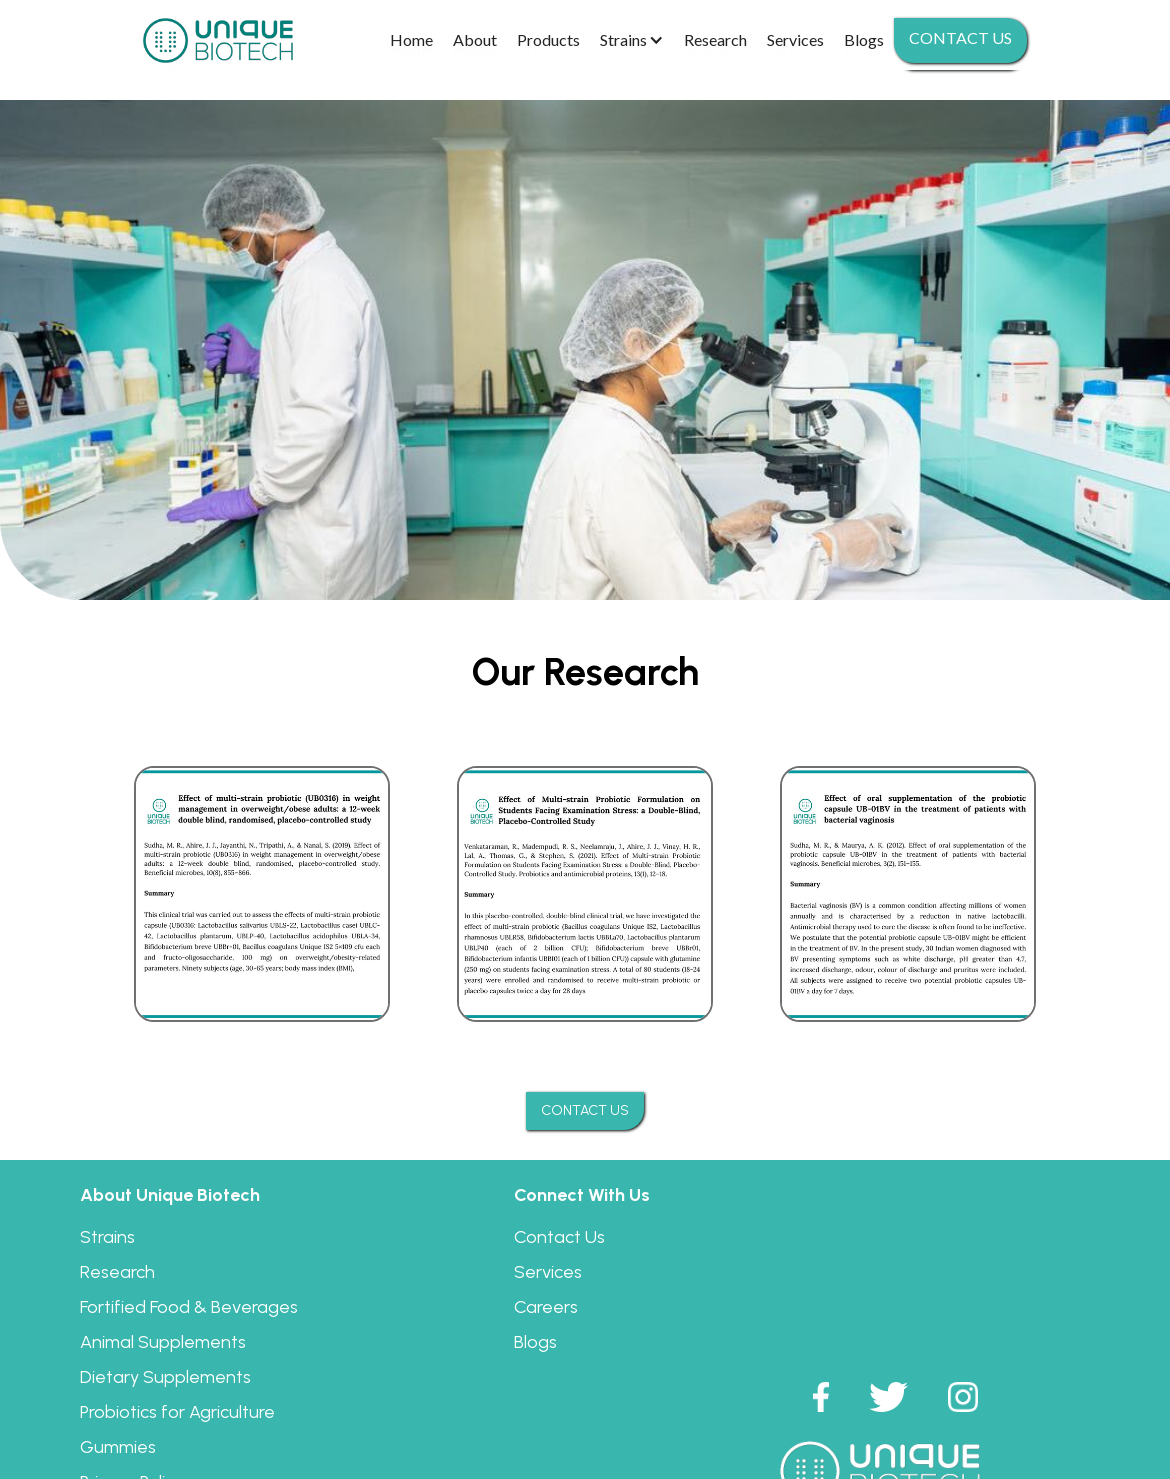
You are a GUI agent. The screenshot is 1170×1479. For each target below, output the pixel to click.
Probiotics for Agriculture (177, 1412)
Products (548, 39)
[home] (218, 40)
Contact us (960, 37)
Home (411, 39)
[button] (632, 40)
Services (548, 1272)
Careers (546, 1307)
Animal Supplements (163, 1342)
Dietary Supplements (165, 1377)
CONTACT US (585, 1110)
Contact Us (559, 1237)
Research (117, 1272)
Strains (107, 1237)
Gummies (118, 1447)
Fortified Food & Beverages (189, 1307)
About (475, 39)
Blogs (535, 1342)
